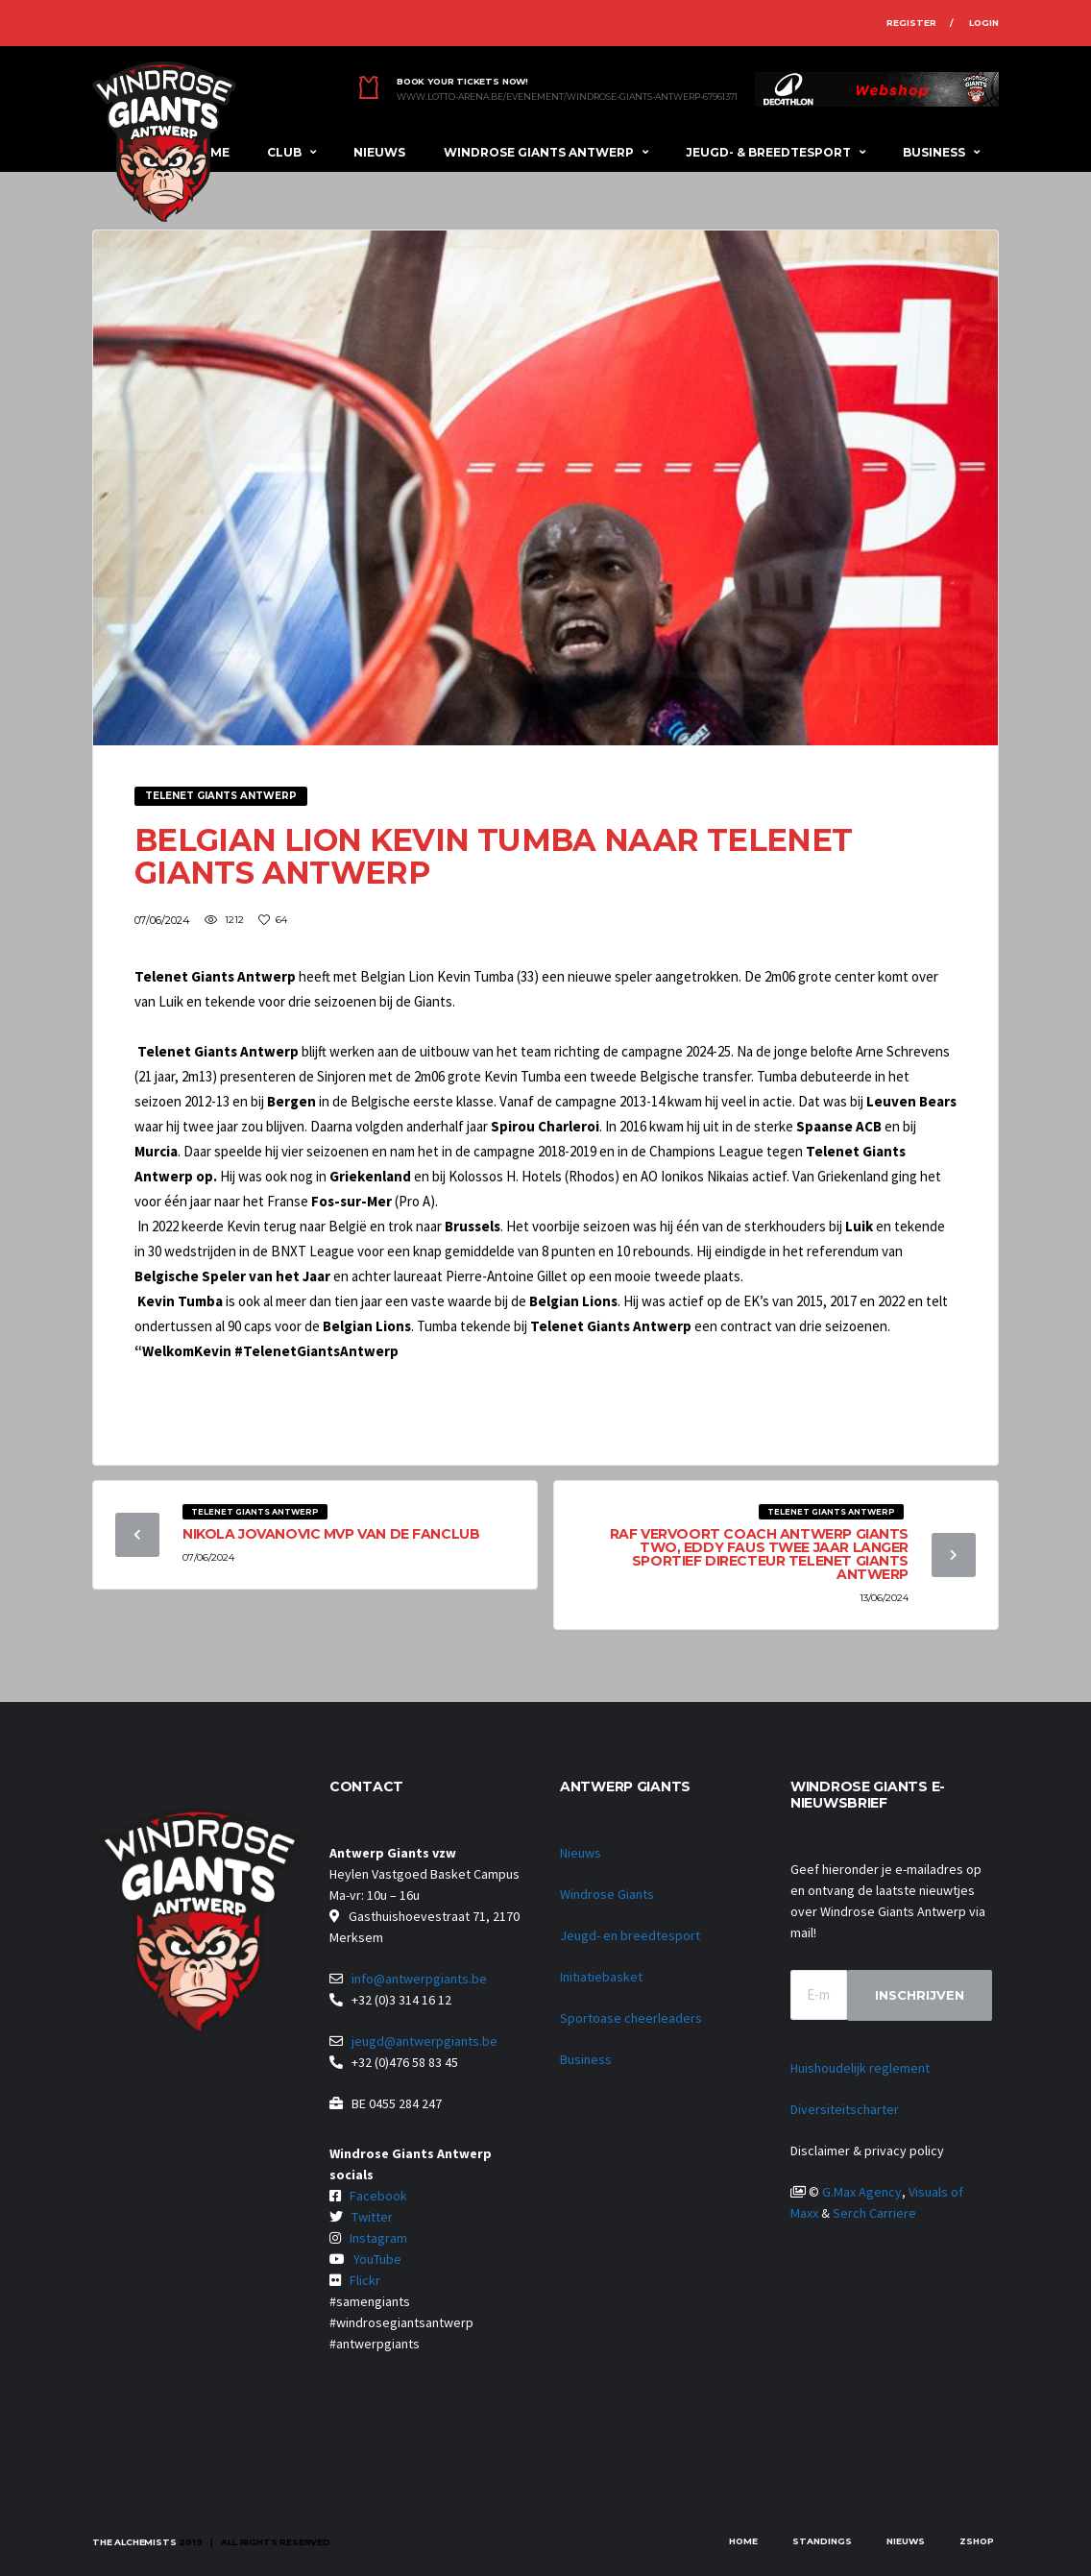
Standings (822, 2541)
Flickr (365, 2280)
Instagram (378, 2238)
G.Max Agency (862, 2191)
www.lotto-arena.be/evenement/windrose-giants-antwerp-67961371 (567, 97)
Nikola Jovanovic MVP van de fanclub (330, 1534)
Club (284, 152)
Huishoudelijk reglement (860, 2068)
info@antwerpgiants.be (419, 1978)
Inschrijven (919, 1995)
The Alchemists (134, 2542)
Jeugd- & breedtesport (768, 152)
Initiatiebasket (601, 1976)
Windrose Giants (607, 1894)
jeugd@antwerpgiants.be (424, 2041)
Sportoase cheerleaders (631, 2018)
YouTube (377, 2259)
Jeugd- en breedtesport (630, 1935)
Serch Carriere (874, 2213)
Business (934, 152)
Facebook (378, 2195)
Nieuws (379, 152)
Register (911, 22)
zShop (976, 2541)
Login (984, 22)
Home (743, 2541)
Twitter (372, 2216)
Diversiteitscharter (844, 2109)
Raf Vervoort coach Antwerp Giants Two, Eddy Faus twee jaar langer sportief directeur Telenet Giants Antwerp (759, 1554)
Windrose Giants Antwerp (539, 152)
